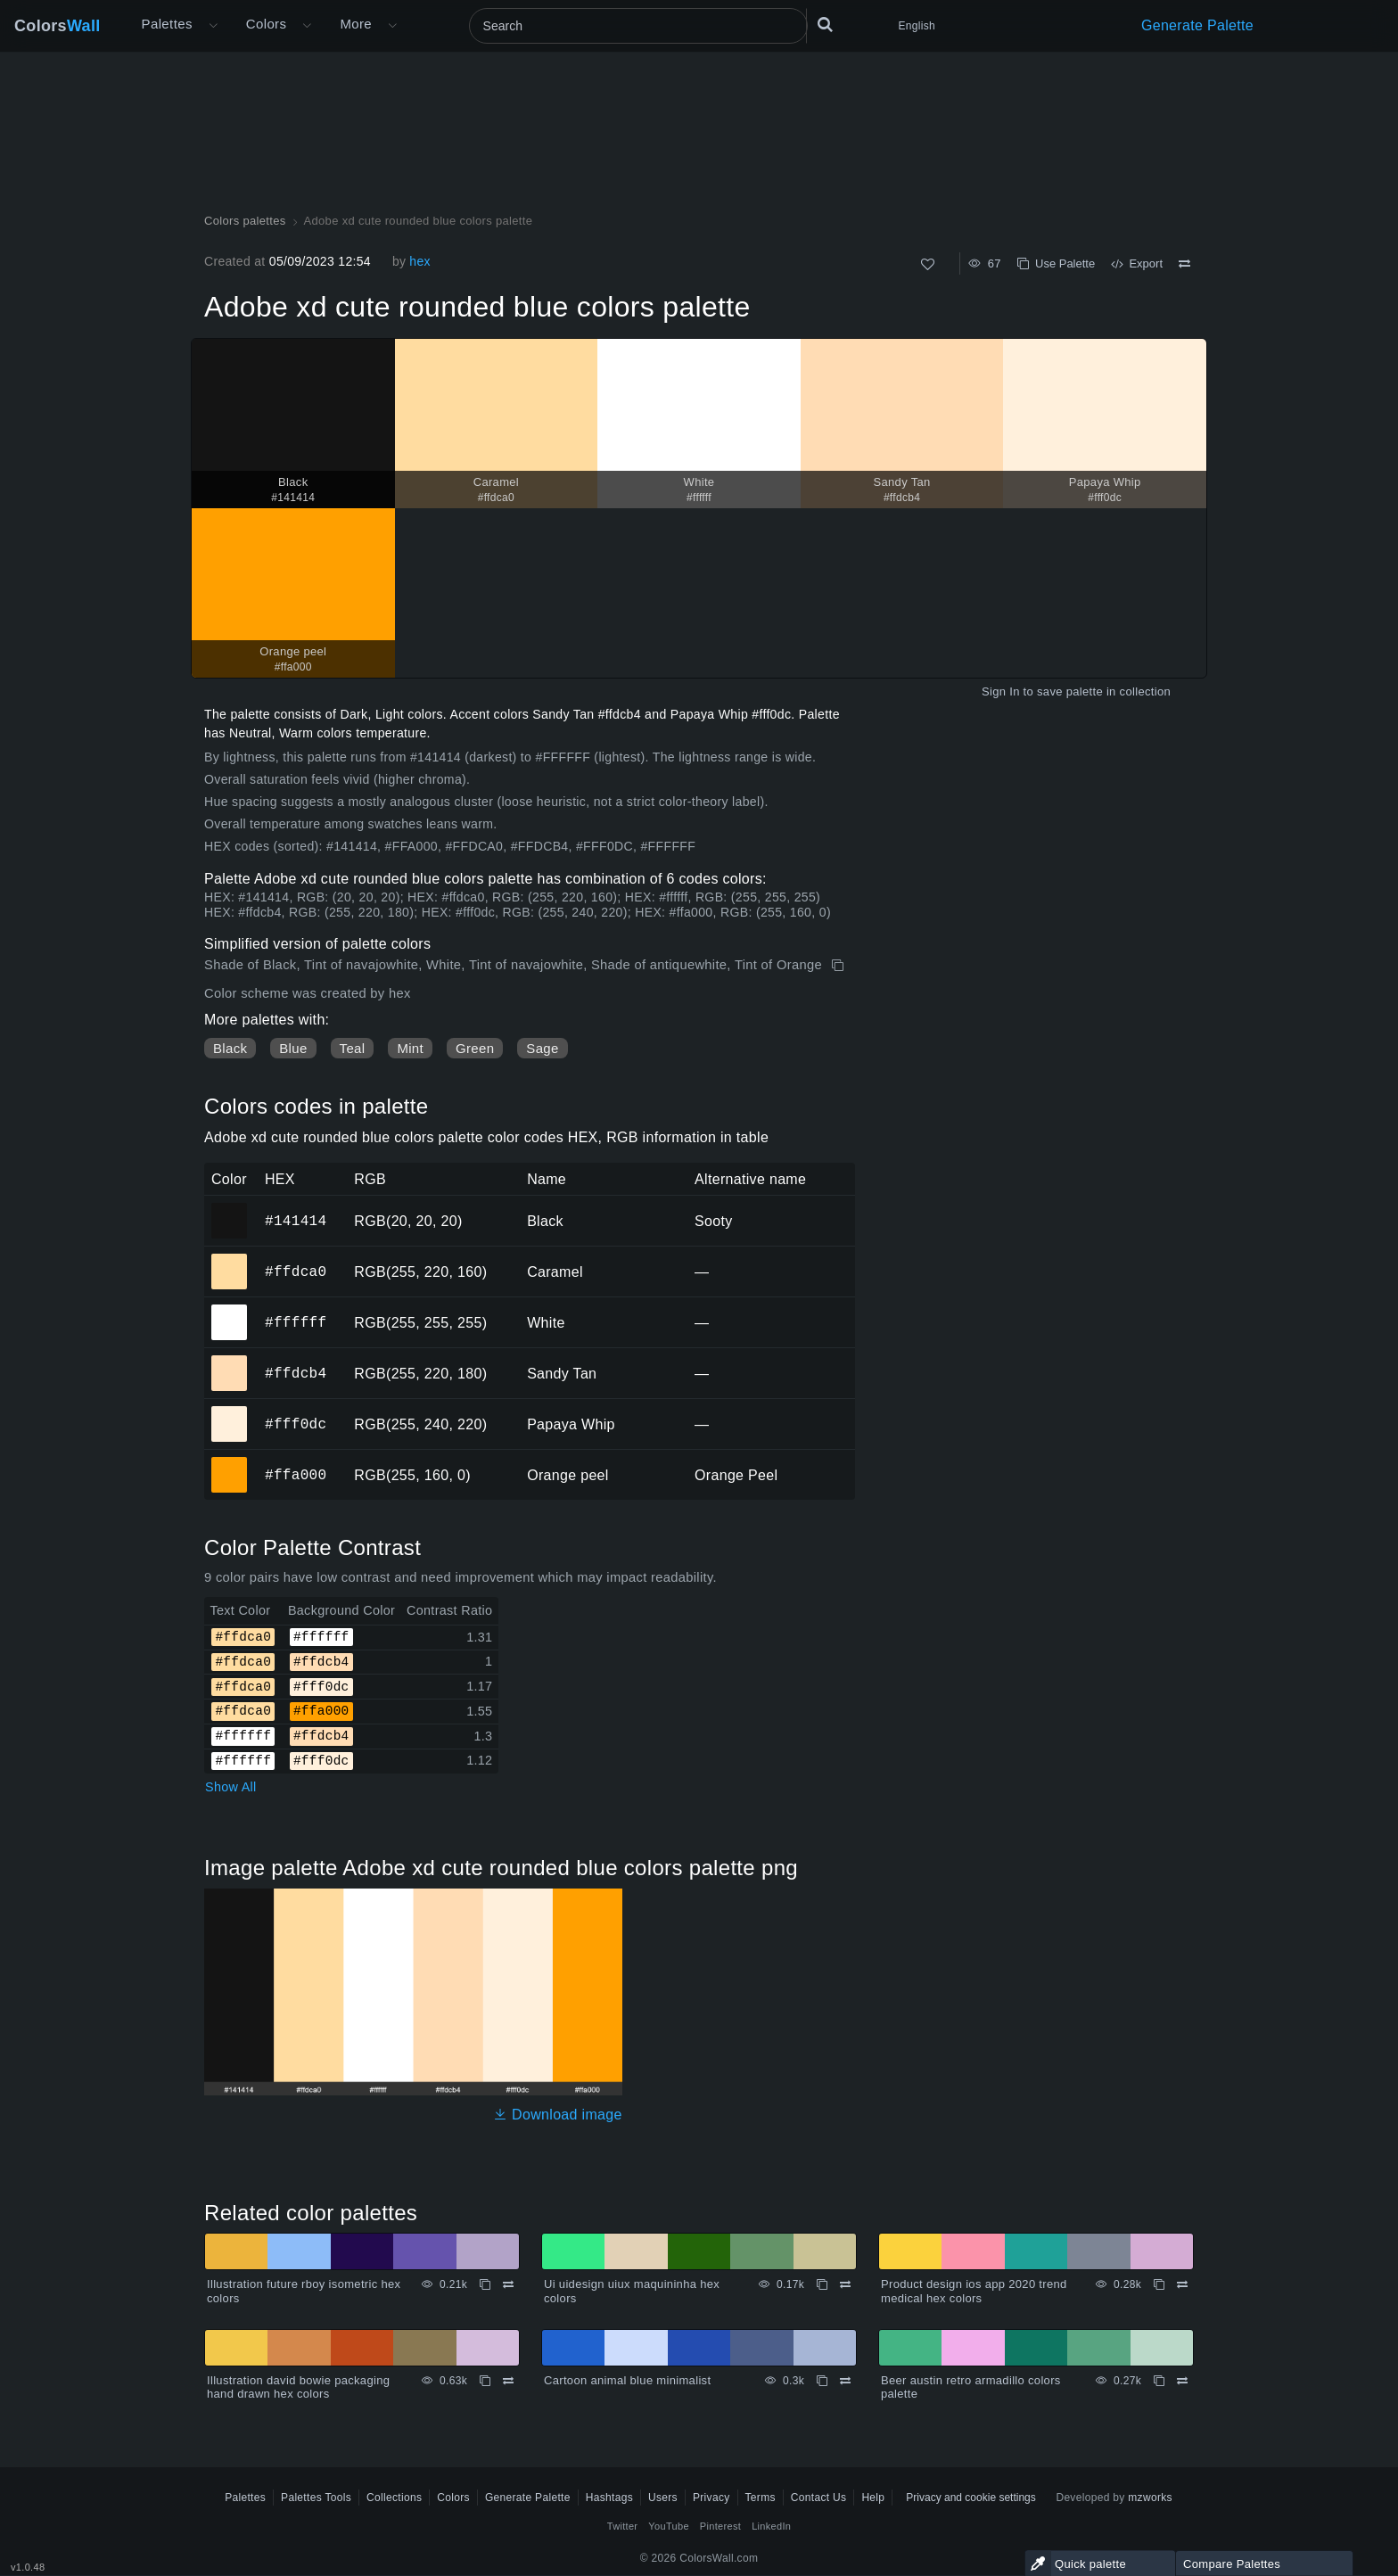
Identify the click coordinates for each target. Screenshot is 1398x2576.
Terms (760, 2497)
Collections (394, 2497)
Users (663, 2497)
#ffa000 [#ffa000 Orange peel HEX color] (229, 1462)
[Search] (638, 26)
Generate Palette (1197, 25)
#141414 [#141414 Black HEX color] (229, 1208)
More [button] (356, 23)
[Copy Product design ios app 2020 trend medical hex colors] (1159, 2284)
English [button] (917, 26)
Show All (231, 1787)
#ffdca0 (295, 1271)
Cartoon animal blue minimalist (627, 2380)
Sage (542, 1048)
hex (420, 261)
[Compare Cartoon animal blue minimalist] (845, 2380)
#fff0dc (295, 1424)
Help (872, 2497)
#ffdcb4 (295, 1373)
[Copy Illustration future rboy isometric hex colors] (485, 2284)
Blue (293, 1048)
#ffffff (295, 1322)
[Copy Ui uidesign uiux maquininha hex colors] (822, 2284)
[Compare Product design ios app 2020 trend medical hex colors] (1182, 2284)
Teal (353, 1048)
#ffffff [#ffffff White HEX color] (229, 1309)
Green (475, 1048)
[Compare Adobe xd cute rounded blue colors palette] (1184, 264)
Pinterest (720, 2526)
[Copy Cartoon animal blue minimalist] (822, 2380)
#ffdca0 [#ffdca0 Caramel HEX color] (229, 1259)
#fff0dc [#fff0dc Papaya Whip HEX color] (229, 1411)
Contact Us (819, 2497)
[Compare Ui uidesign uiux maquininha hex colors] (845, 2284)
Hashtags (609, 2497)
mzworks (1150, 2497)
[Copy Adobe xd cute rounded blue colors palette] (839, 965)
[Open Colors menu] (306, 26)
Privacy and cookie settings (970, 2497)
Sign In (1001, 691)
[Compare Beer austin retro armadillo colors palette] (1182, 2380)
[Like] (927, 264)
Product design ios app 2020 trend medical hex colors (974, 2291)
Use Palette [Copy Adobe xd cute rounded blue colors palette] (1056, 263)
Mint (410, 1048)
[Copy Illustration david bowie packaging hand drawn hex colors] (485, 2380)
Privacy (711, 2497)
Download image (557, 2114)
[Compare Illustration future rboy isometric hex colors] (508, 2284)
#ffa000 (295, 1475)
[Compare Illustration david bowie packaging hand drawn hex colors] (508, 2380)
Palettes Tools (316, 2497)
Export (1137, 263)
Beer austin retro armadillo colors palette (971, 2387)
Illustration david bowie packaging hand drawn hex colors (298, 2387)
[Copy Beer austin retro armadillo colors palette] (1159, 2380)
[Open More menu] (213, 26)
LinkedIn (771, 2526)
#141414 (295, 1220)
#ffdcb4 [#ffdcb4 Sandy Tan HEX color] (229, 1360)
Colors (57, 26)
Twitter (622, 2526)
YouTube (668, 2526)
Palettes (167, 23)
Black (230, 1048)
